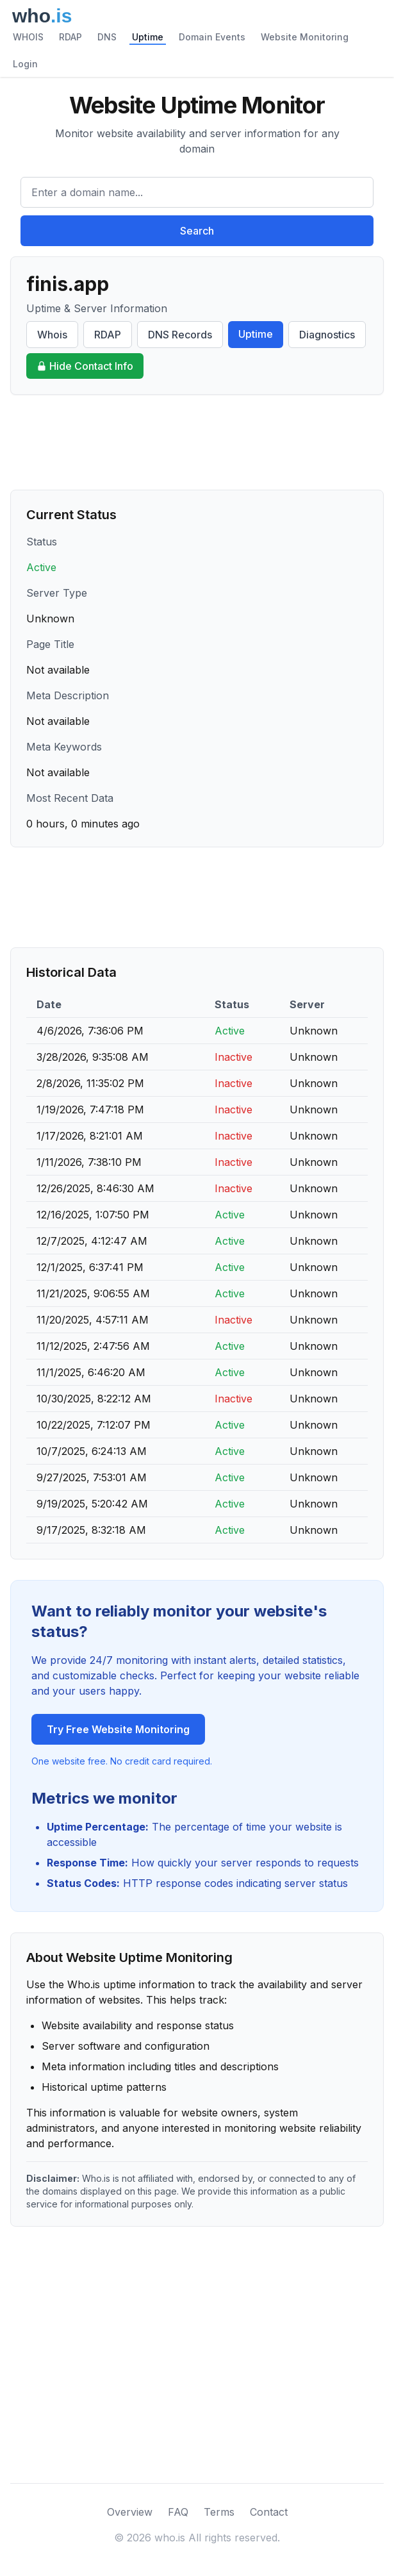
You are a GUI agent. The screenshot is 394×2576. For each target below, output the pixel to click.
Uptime (147, 36)
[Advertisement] (197, 442)
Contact (269, 2511)
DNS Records (180, 334)
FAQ (178, 2511)
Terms (219, 2511)
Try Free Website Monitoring (118, 1729)
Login (25, 63)
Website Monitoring (305, 36)
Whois (52, 334)
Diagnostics (327, 334)
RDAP (70, 36)
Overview (129, 2511)
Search (197, 230)
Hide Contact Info (85, 366)
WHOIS (28, 36)
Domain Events (212, 36)
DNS (107, 36)
